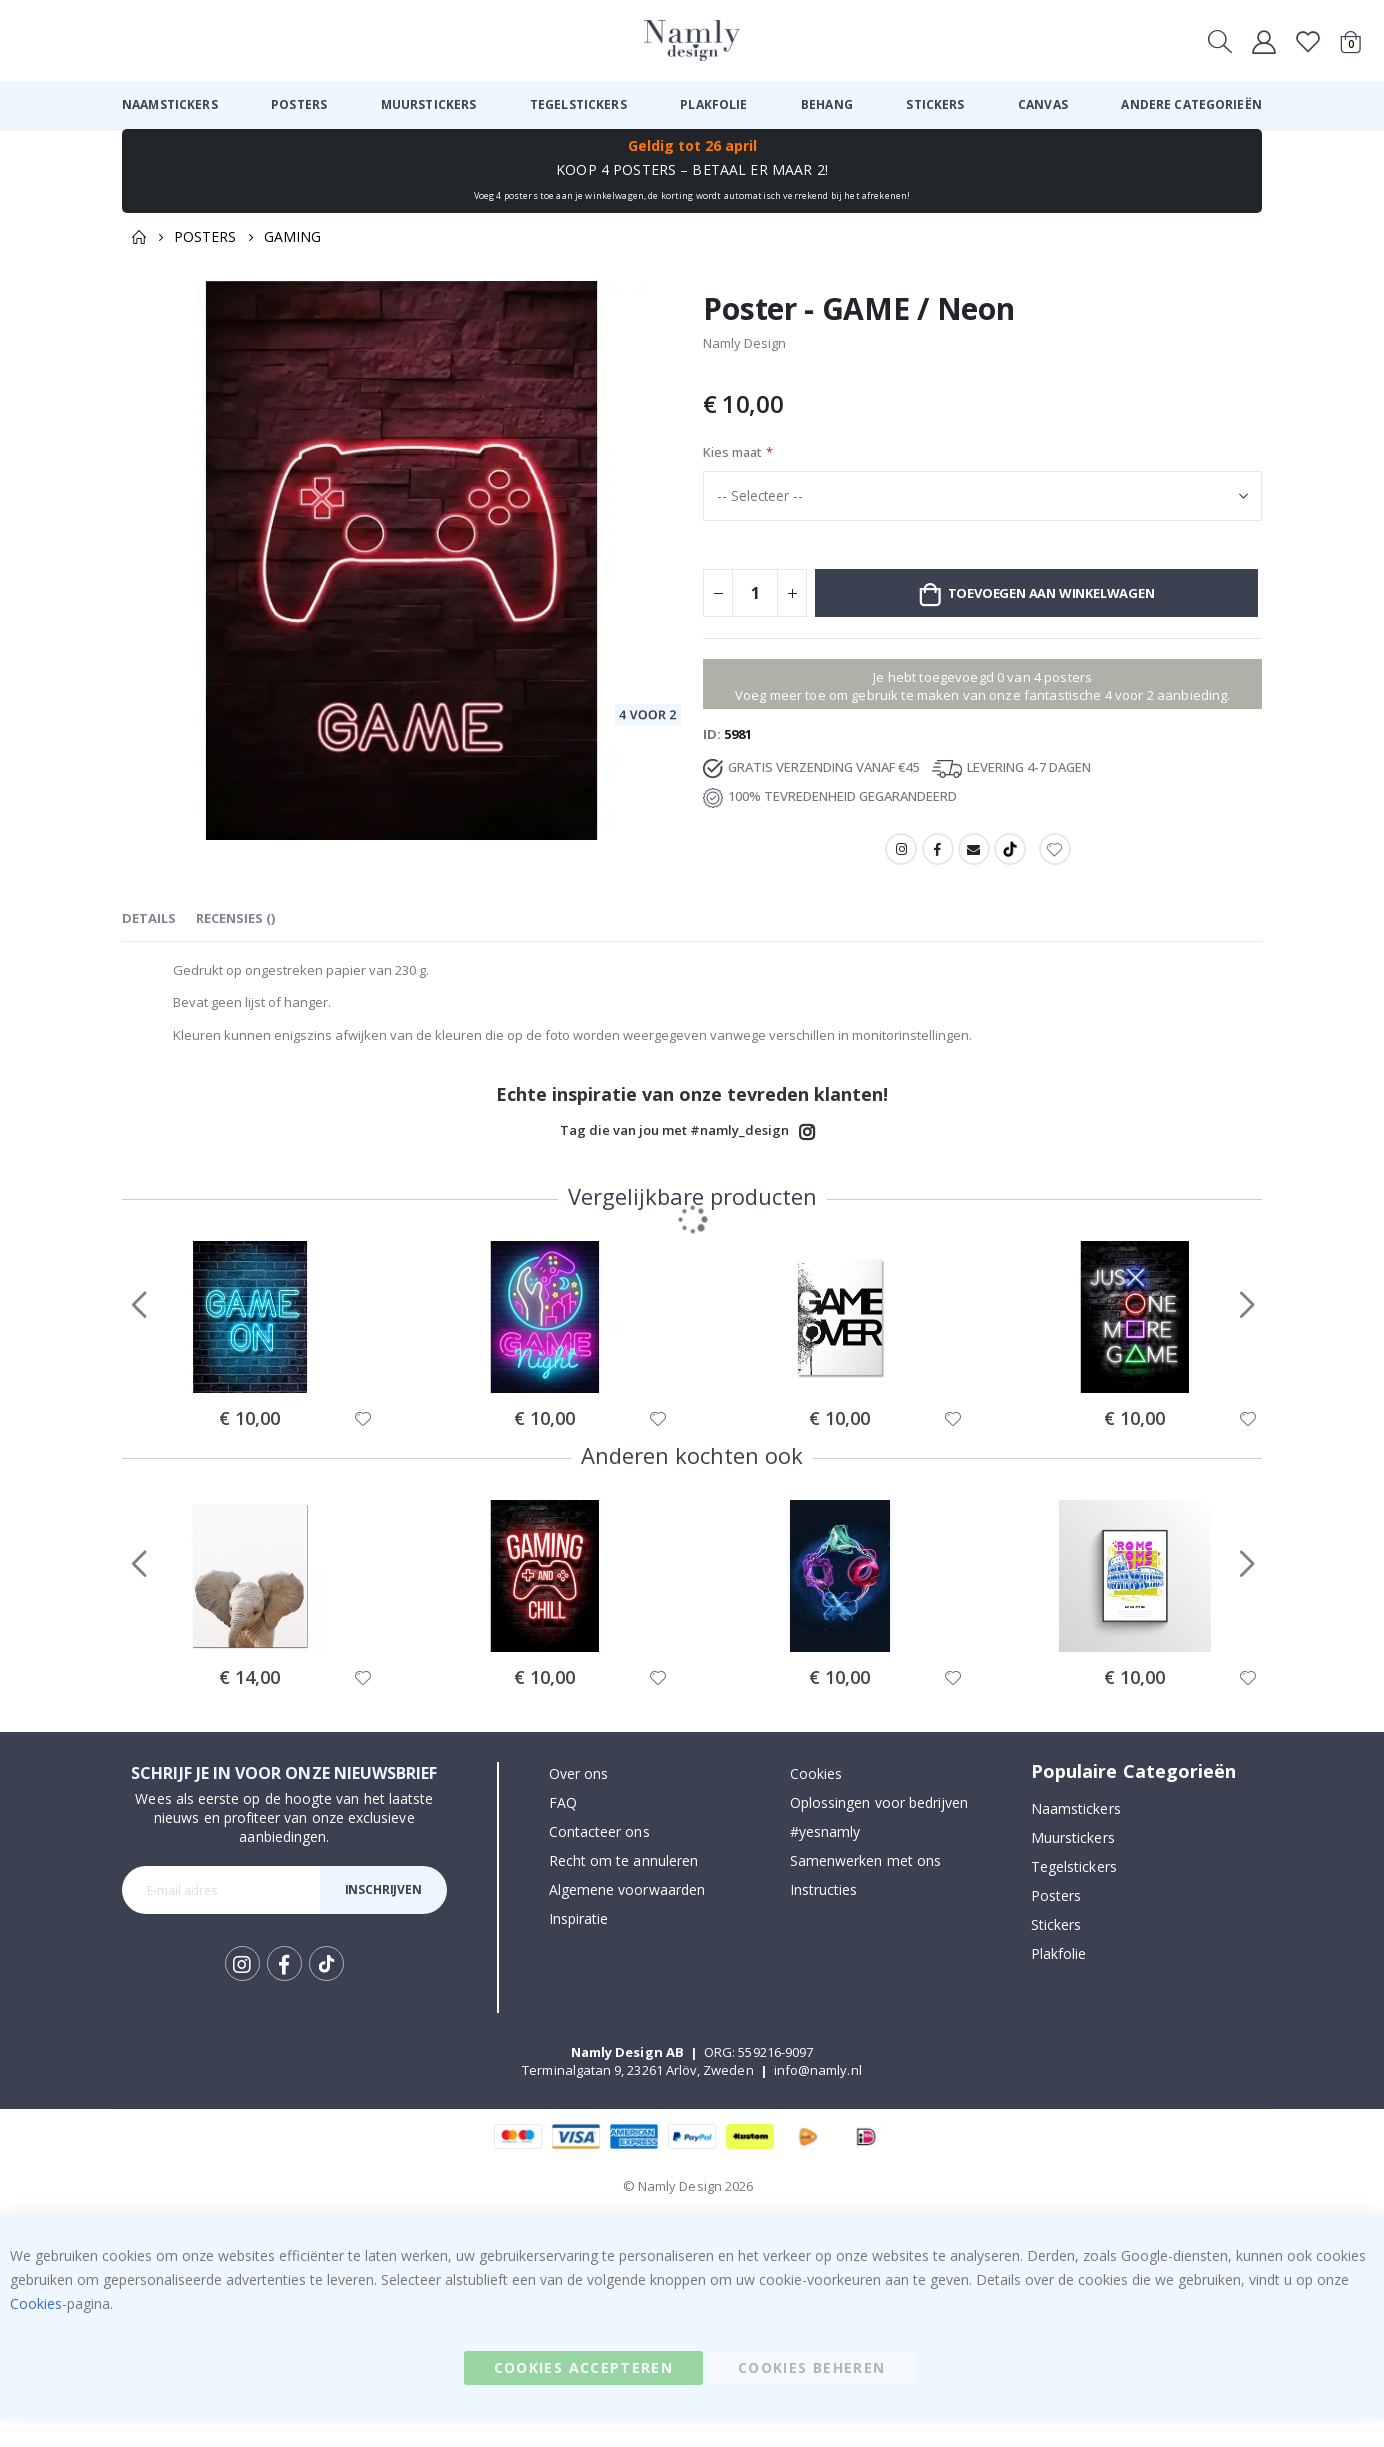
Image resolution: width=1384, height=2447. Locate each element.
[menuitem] (170, 105)
